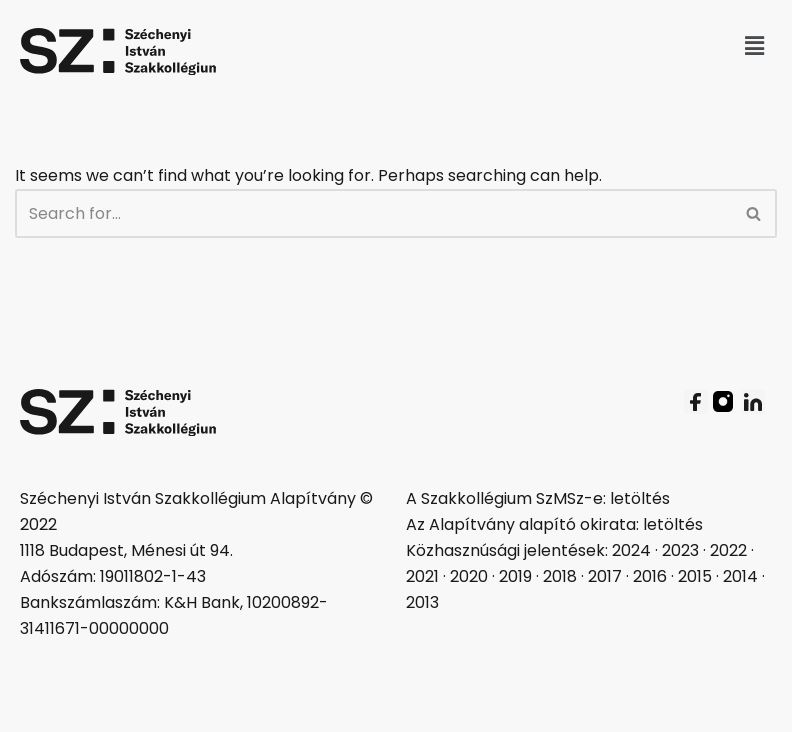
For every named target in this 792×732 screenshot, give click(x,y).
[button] (755, 46)
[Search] (373, 213)
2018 (560, 576)
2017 (605, 576)
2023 (680, 550)
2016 (650, 576)
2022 (728, 550)
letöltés (640, 498)
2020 (469, 576)
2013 (422, 602)
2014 (740, 576)
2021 (422, 576)
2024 (631, 550)
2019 (515, 576)
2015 (695, 576)
